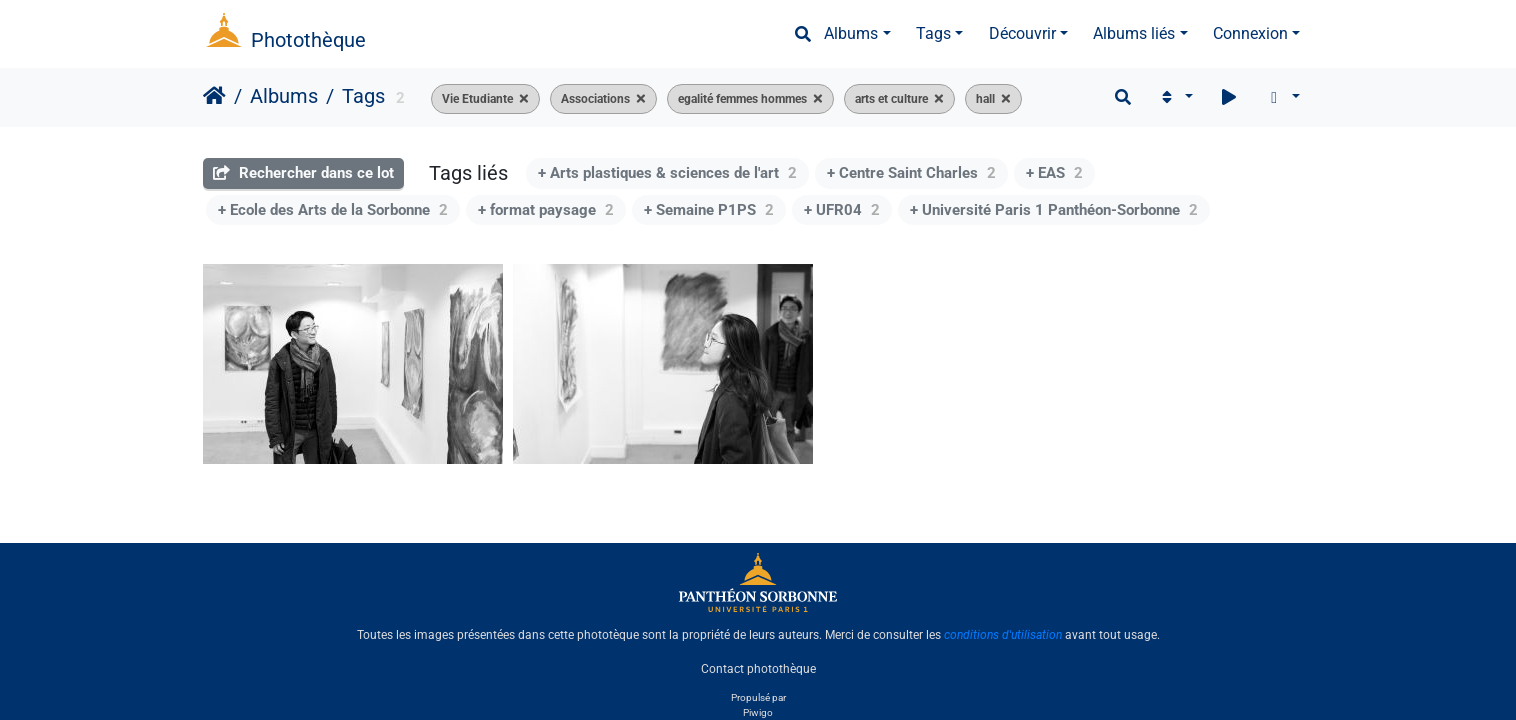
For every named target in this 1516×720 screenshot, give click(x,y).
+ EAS (1054, 173)
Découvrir (1022, 33)
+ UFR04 (842, 210)
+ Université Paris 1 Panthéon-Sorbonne (1054, 210)
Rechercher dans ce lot (303, 173)
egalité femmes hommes (742, 99)
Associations (595, 99)
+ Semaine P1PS (709, 210)
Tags (933, 33)
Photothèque (308, 40)
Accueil (214, 96)
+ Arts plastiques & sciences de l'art (667, 173)
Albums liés (1134, 33)
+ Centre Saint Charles (911, 173)
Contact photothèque (758, 669)
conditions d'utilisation (1003, 635)
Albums (851, 33)
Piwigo (758, 712)
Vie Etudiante (477, 99)
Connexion (1250, 33)
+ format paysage (546, 210)
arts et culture (891, 99)
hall (985, 99)
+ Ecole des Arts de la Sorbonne (333, 210)
